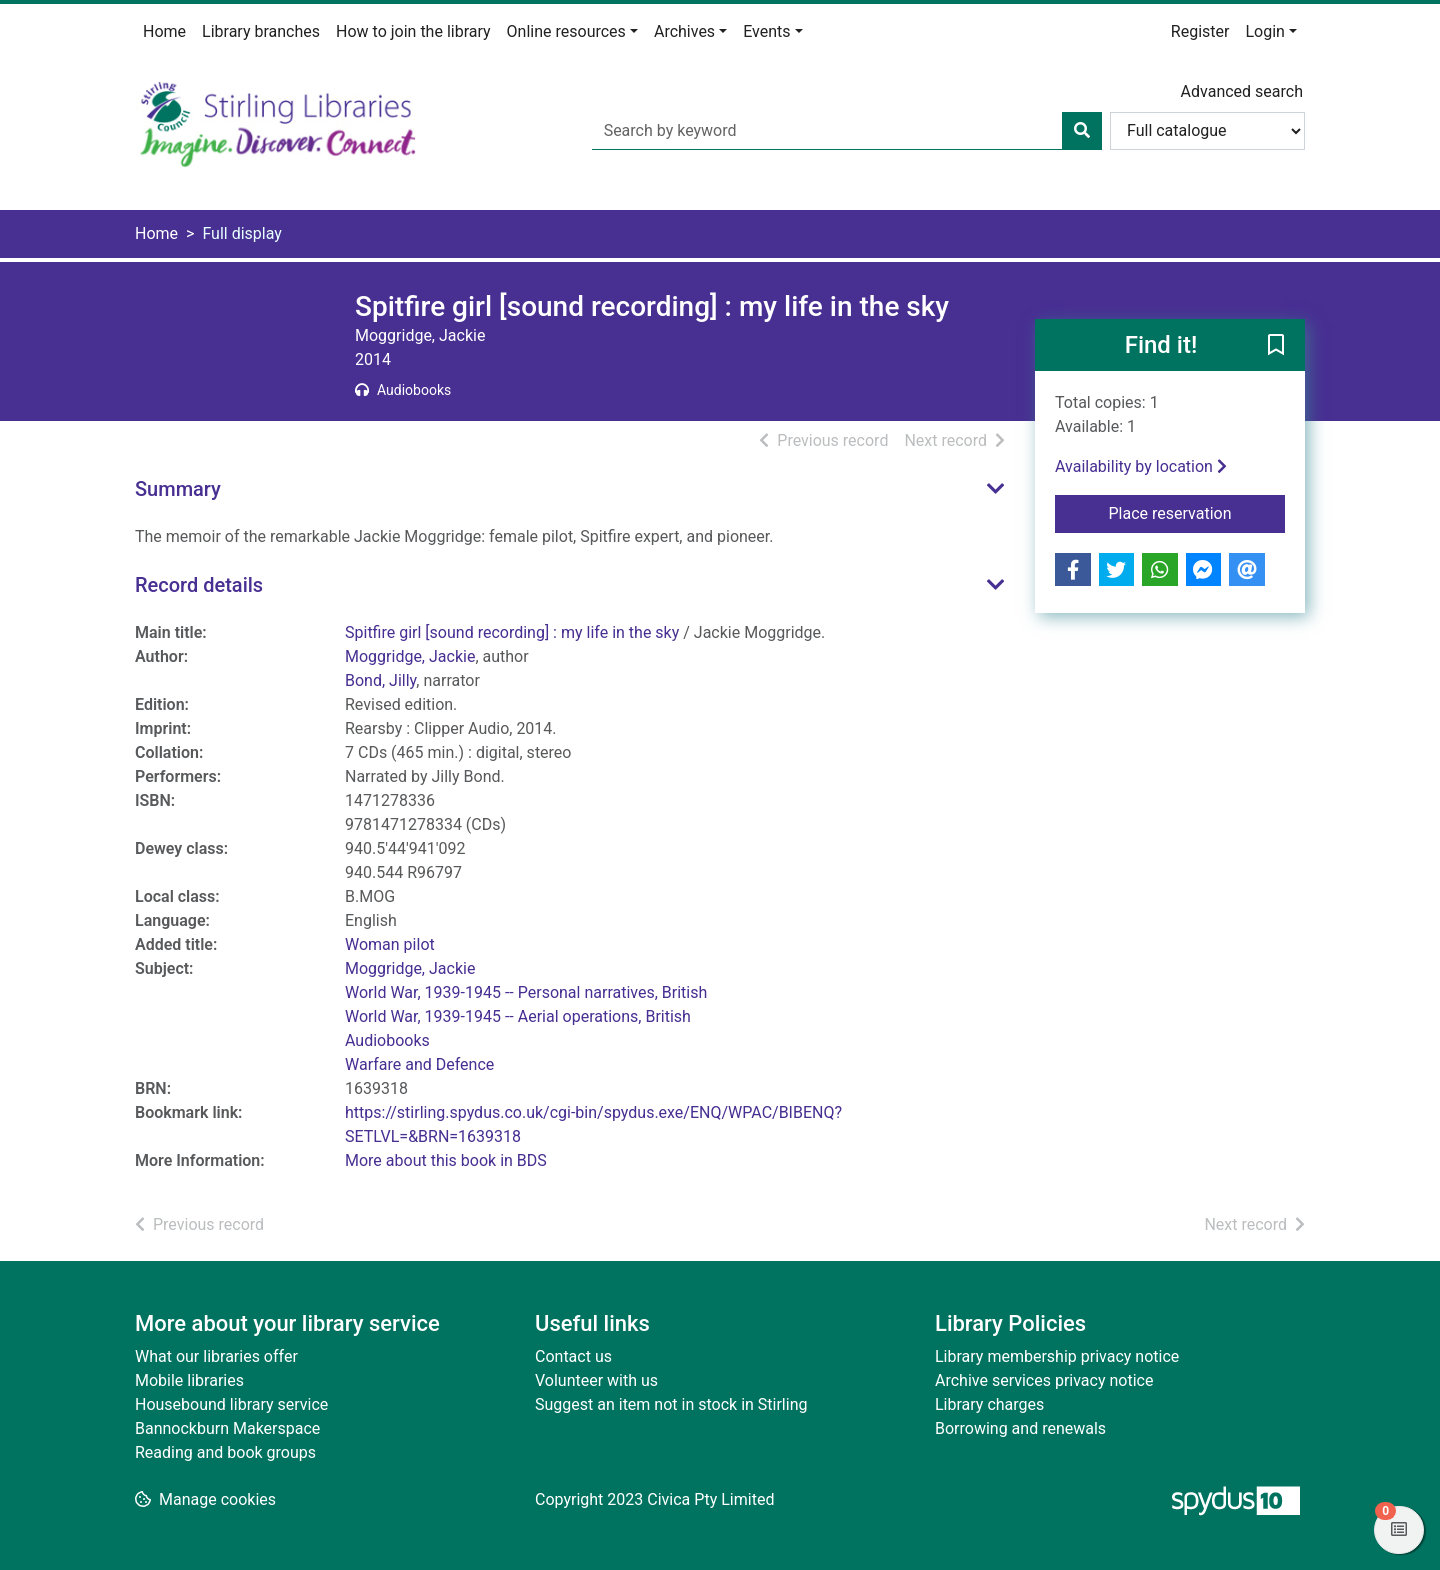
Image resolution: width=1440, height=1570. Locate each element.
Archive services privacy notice (1044, 1380)
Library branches (261, 31)
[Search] (1082, 131)
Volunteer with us (596, 1380)
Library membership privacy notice (1057, 1356)
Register (1200, 31)
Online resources (566, 31)
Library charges (989, 1404)
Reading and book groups (225, 1452)
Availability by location (1141, 466)
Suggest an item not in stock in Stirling (671, 1404)
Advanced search (1242, 91)
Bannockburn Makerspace (227, 1428)
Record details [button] (199, 585)
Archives (684, 31)
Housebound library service (231, 1404)
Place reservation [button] (1197, 512)
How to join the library (413, 31)
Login (1264, 31)
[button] (1276, 346)
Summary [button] (178, 489)
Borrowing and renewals (1020, 1428)
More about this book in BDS (446, 1160)
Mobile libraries (189, 1380)
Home (164, 31)
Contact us (573, 1356)
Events (766, 31)
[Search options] (1207, 131)
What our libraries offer (216, 1356)
